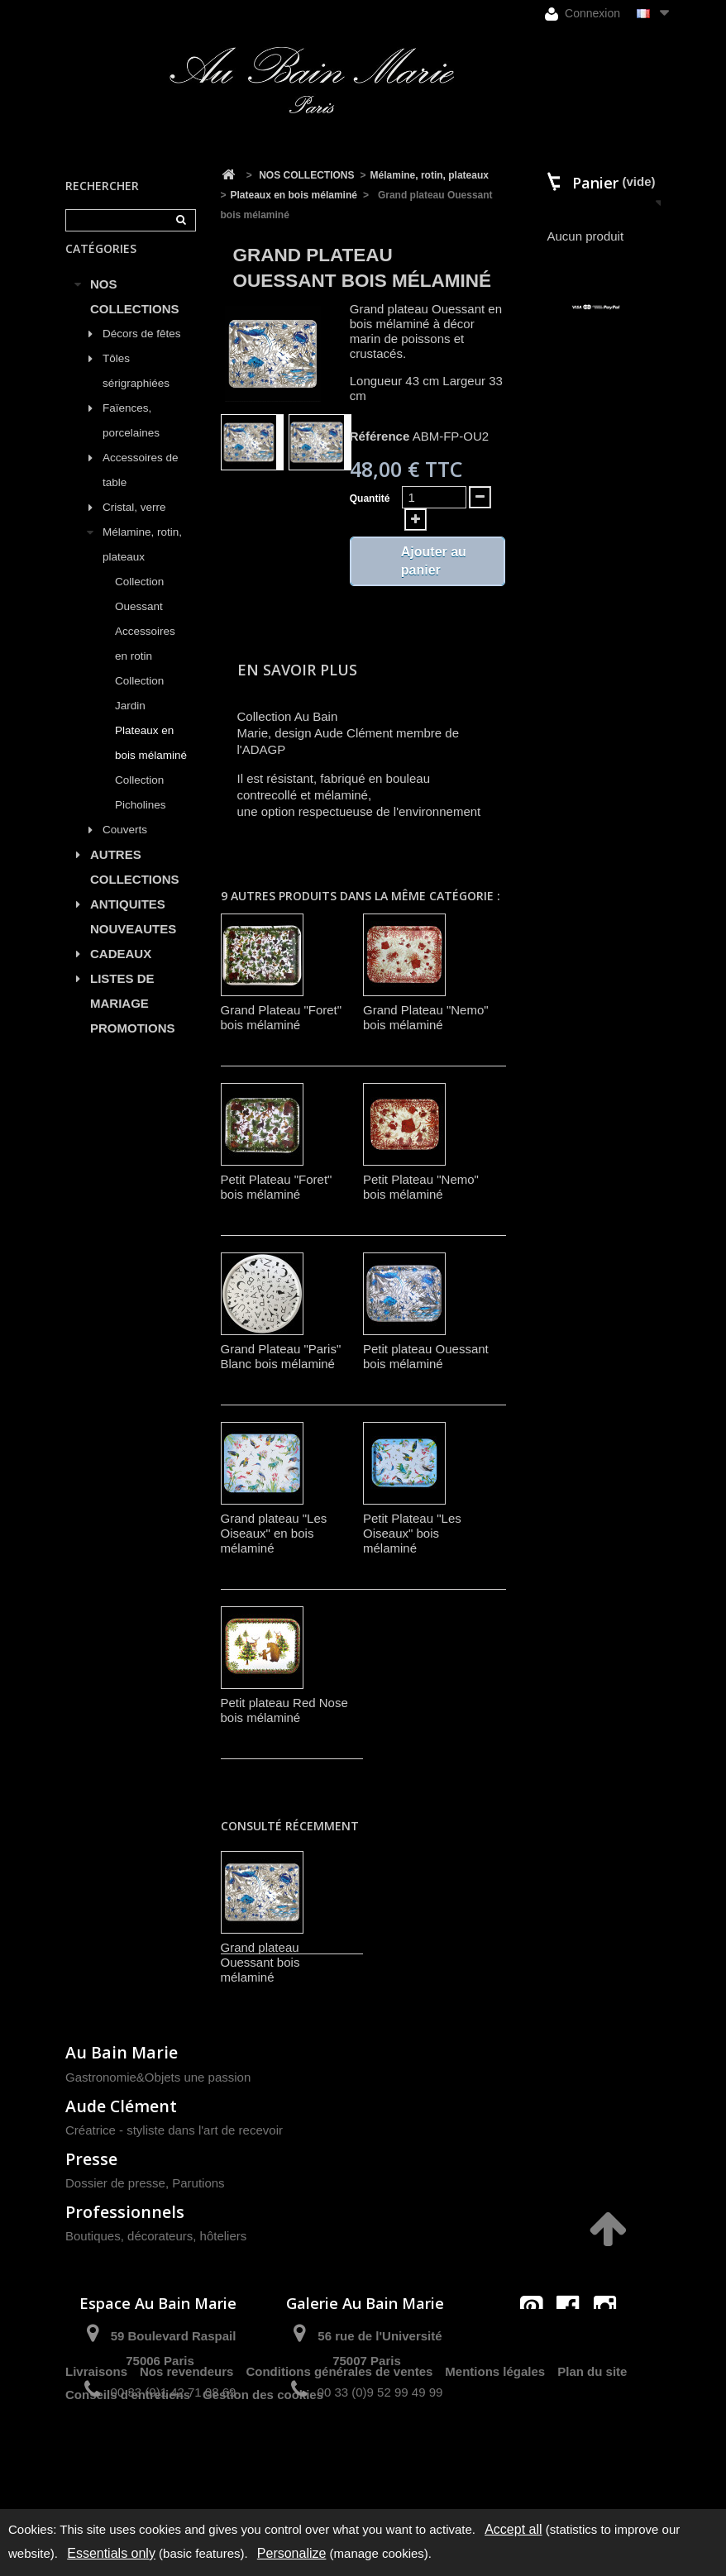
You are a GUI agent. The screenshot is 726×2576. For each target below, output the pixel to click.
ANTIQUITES (127, 923)
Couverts (125, 848)
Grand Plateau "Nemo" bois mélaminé (426, 1017)
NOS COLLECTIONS (134, 315)
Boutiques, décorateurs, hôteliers (155, 2236)
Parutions (198, 2183)
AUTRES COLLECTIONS (134, 885)
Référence (380, 436)
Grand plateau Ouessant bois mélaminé (260, 1962)
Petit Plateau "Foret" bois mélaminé (276, 1186)
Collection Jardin (139, 712)
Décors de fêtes (142, 352)
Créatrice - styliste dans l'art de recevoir (174, 2130)
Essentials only (111, 2553)
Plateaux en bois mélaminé (151, 761)
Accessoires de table (141, 489)
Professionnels (124, 2212)
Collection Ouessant (139, 613)
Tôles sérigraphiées (136, 389)
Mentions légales (495, 2451)
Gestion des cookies (263, 2474)
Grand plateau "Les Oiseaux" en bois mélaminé (274, 1533)
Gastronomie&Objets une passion (158, 2077)
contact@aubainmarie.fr (573, 2342)
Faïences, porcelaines (131, 439)
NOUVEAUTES (133, 948)
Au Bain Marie (121, 2052)
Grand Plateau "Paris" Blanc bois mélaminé (281, 1356)
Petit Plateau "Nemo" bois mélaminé (421, 1186)
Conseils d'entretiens (127, 2474)
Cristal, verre (134, 526)
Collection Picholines (140, 811)
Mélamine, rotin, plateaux (142, 563)
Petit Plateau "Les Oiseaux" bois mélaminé (412, 1533)
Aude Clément (121, 2106)
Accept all (513, 2529)
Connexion (582, 14)
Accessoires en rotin (145, 662)
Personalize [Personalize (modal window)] (292, 2553)
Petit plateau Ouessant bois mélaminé (426, 1356)
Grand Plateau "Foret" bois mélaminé (281, 1017)
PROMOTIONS (132, 1047)
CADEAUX (120, 973)
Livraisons (96, 2451)
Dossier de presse (115, 2183)
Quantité (370, 498)
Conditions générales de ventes (339, 2451)
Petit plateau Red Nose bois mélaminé (284, 1710)
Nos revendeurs (186, 2451)
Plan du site (592, 2451)
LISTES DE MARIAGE (122, 1009)
